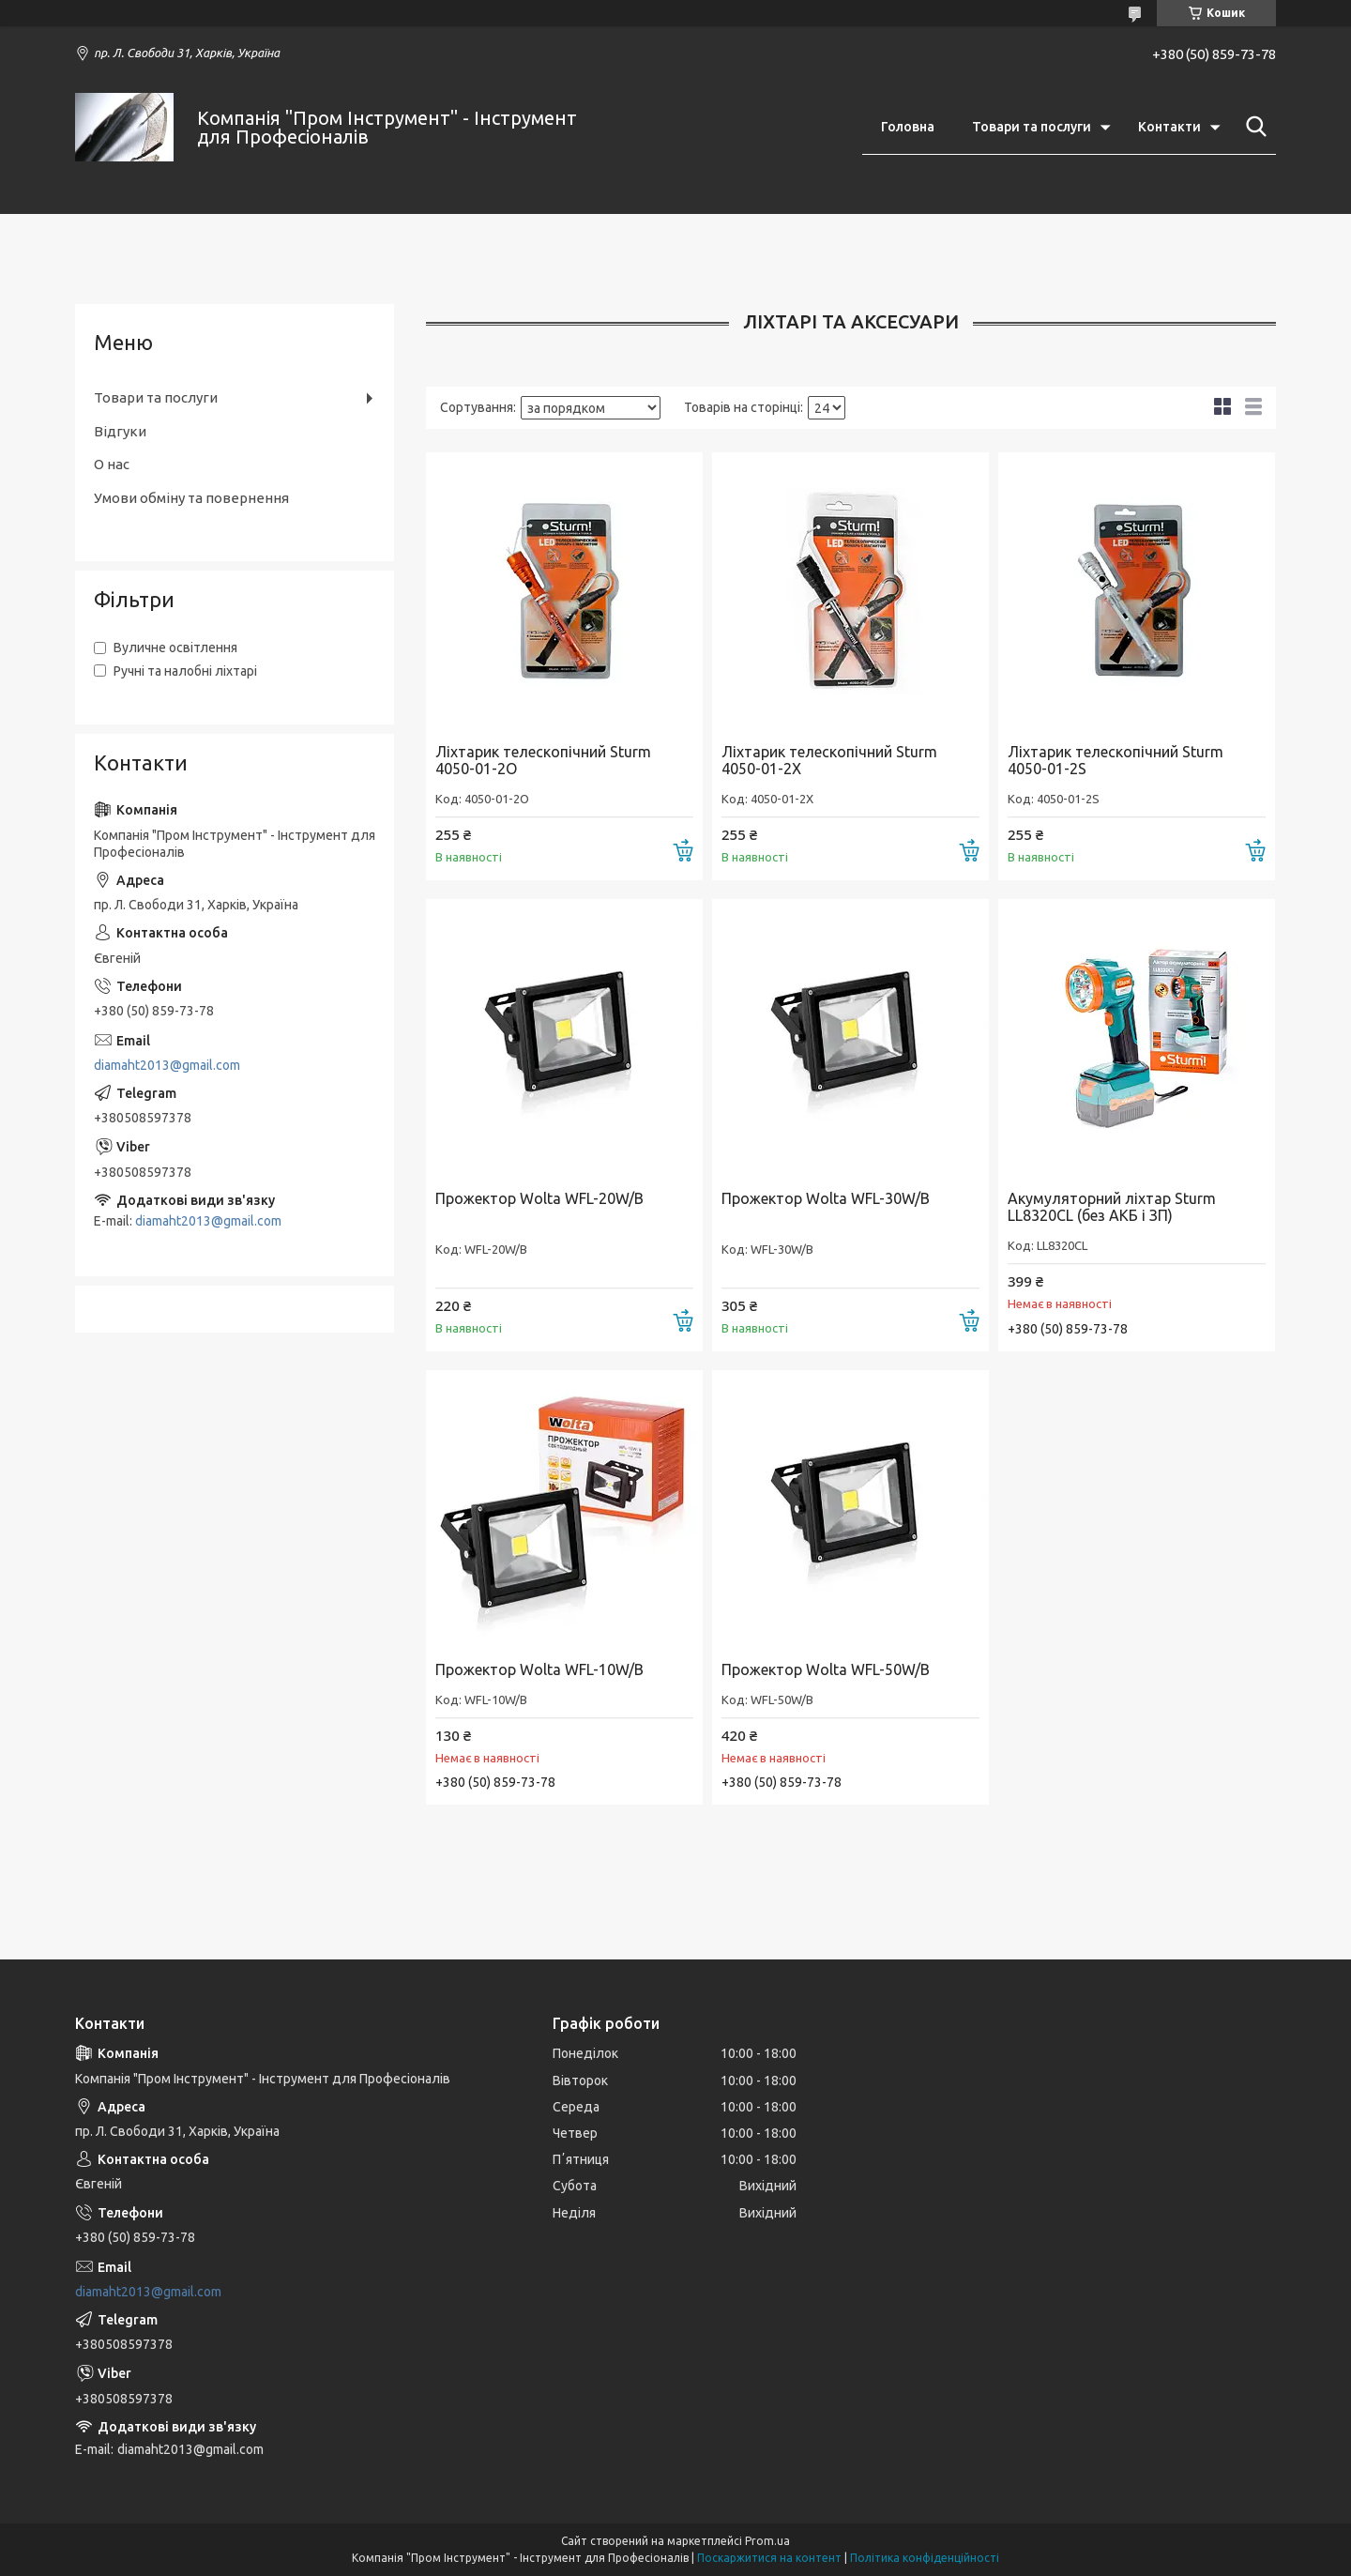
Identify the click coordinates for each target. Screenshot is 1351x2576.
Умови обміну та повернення (191, 498)
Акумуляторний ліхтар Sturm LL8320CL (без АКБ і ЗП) (1112, 1207)
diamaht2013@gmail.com (167, 1065)
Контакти (1169, 126)
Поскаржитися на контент (769, 2558)
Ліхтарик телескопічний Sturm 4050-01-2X (829, 760)
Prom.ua (767, 2541)
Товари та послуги (1031, 126)
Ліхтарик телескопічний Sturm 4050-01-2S (1115, 760)
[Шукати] (1252, 126)
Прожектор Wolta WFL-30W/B (825, 1198)
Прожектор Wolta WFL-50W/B (825, 1669)
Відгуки (120, 431)
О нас (111, 464)
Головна (907, 126)
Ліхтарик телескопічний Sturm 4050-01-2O (543, 760)
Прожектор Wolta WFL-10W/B (539, 1669)
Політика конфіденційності (924, 2558)
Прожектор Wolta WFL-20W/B (539, 1198)
